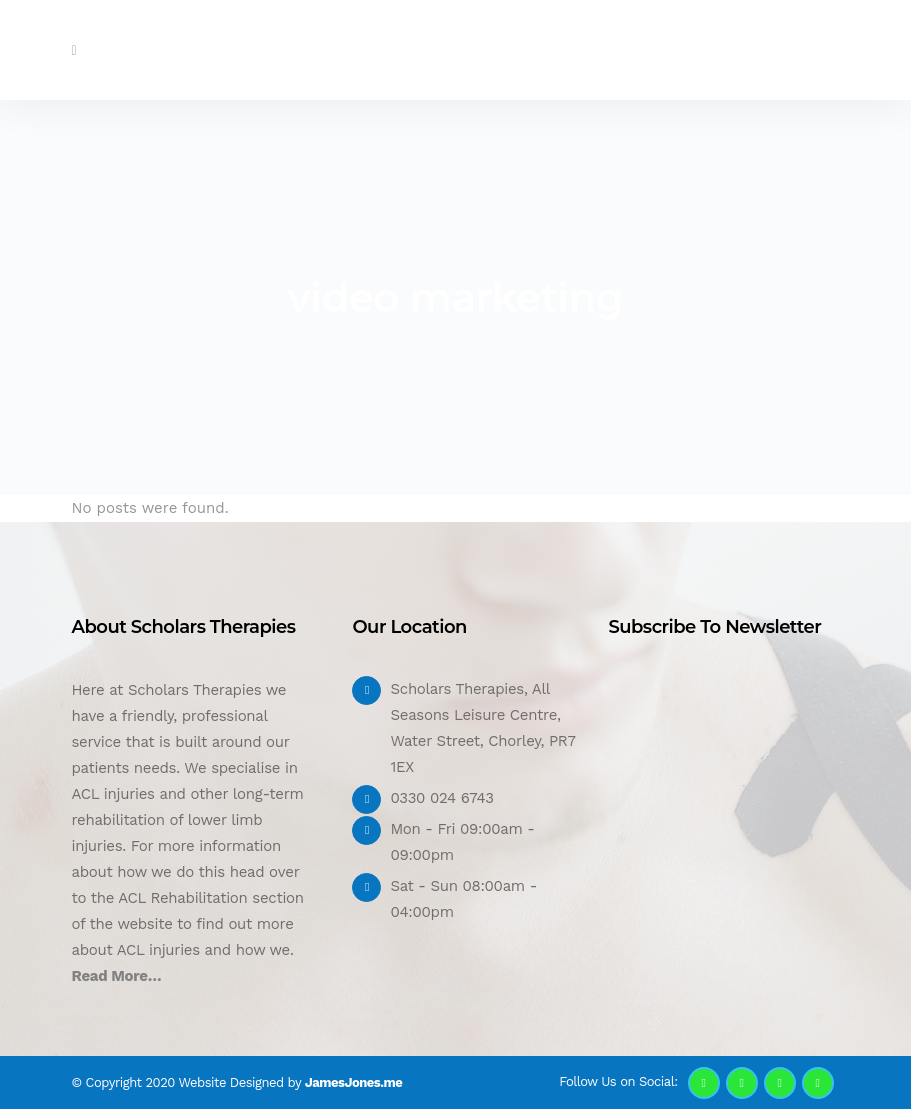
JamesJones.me (353, 1082)
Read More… (117, 976)
